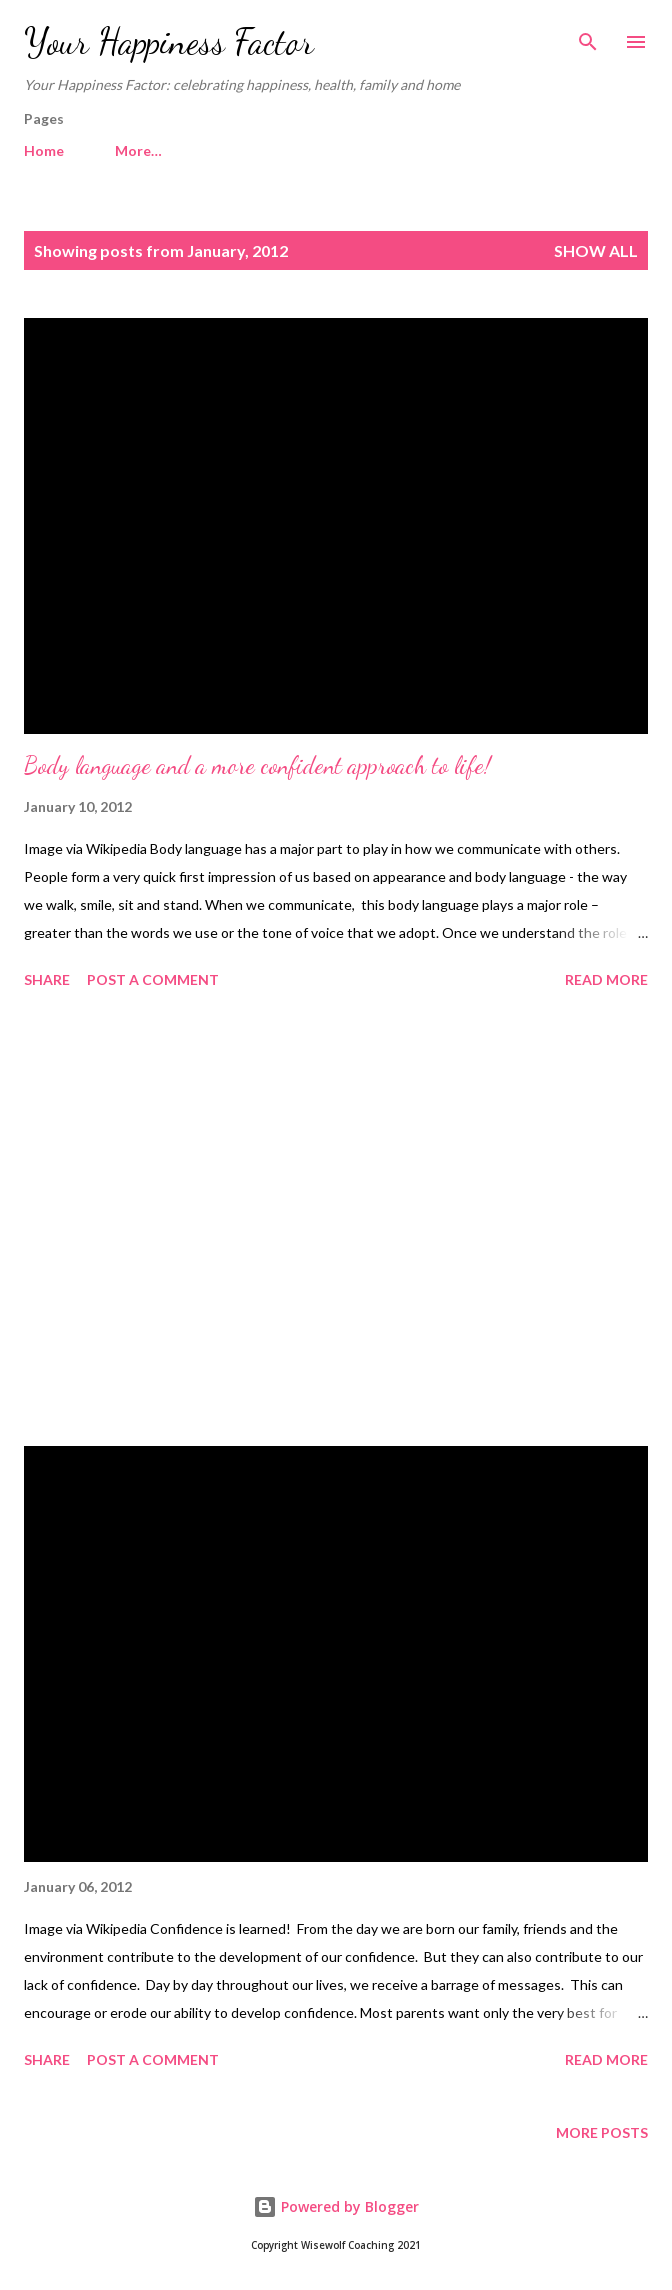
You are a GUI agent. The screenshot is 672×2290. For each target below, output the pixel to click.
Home (44, 150)
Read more (606, 979)
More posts (602, 2132)
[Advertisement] (336, 1221)
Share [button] (47, 979)
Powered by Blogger (336, 2206)
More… (138, 150)
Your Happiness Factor (169, 41)
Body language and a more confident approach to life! (257, 765)
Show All (596, 250)
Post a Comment (153, 979)
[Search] (588, 36)
